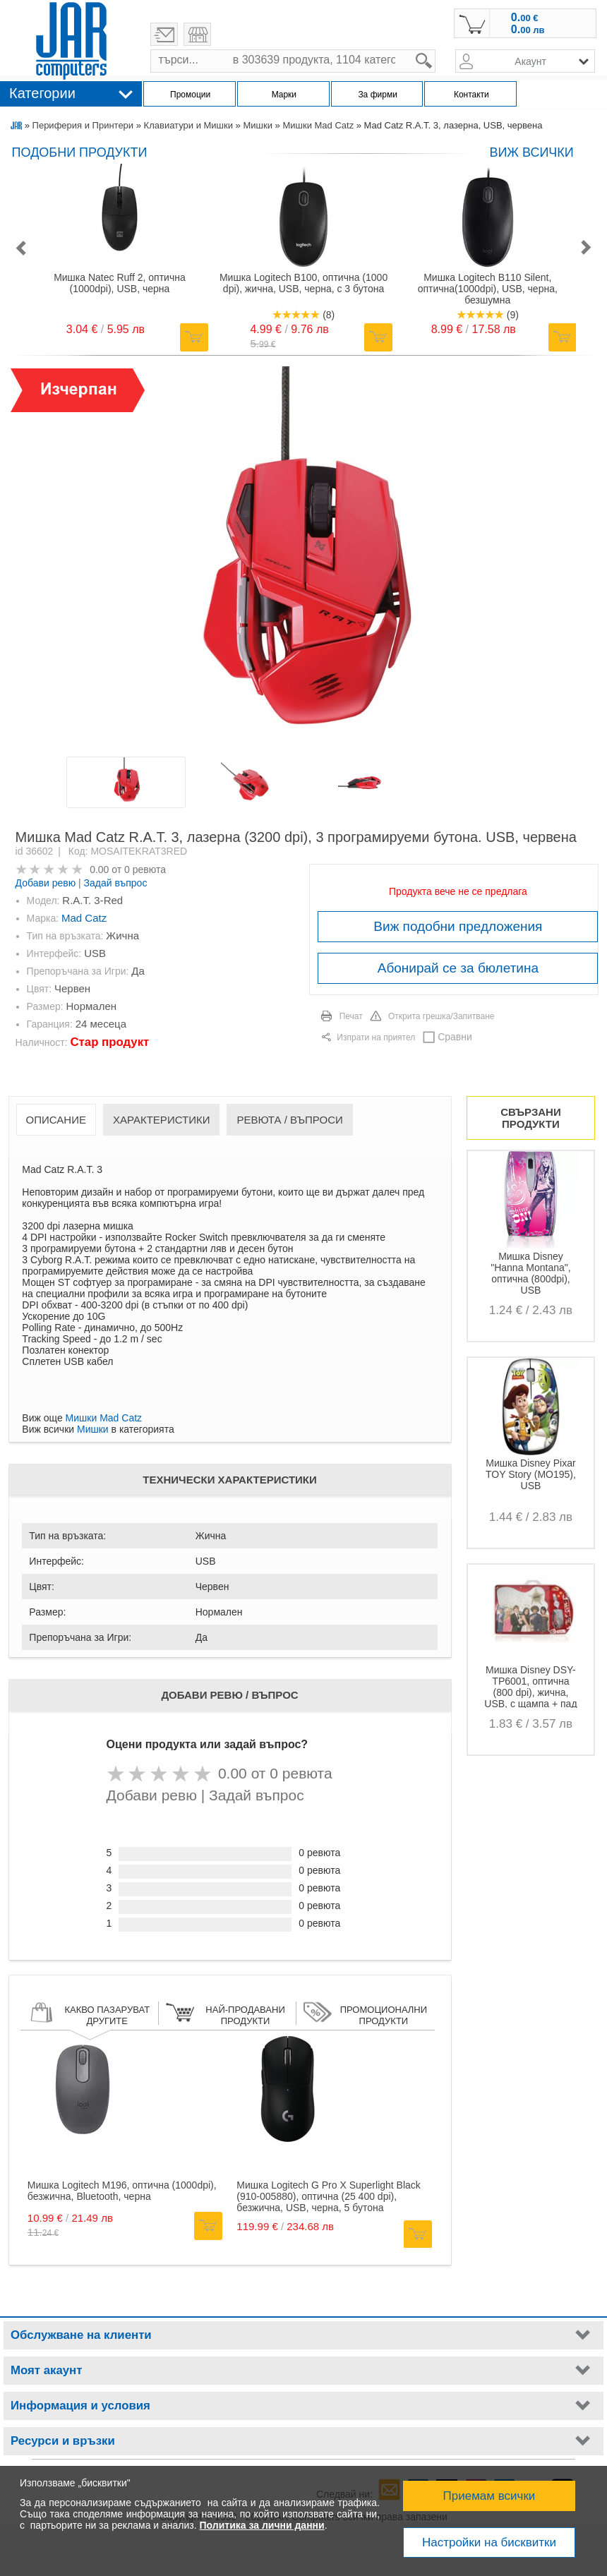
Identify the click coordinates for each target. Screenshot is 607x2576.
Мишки (257, 125)
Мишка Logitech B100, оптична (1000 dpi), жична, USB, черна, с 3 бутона (303, 283)
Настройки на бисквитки (489, 2542)
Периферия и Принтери (83, 125)
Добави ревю (46, 883)
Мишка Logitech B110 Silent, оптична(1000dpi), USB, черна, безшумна (488, 289)
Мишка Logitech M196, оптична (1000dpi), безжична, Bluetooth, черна (122, 2190)
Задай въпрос (116, 883)
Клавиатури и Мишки (188, 125)
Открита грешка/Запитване (441, 1016)
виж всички (531, 152)
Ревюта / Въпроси (289, 1120)
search (435, 49)
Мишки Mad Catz (318, 125)
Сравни (455, 1036)
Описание (56, 1120)
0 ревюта (145, 869)
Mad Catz (84, 918)
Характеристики (161, 1120)
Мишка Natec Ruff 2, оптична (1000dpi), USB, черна (120, 283)
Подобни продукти (80, 152)
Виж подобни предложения (457, 926)
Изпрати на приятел (376, 1037)
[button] (20, 249)
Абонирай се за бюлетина (458, 968)
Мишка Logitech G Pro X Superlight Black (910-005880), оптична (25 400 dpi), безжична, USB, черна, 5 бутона (328, 2196)
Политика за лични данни (262, 2525)
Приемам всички (489, 2496)
